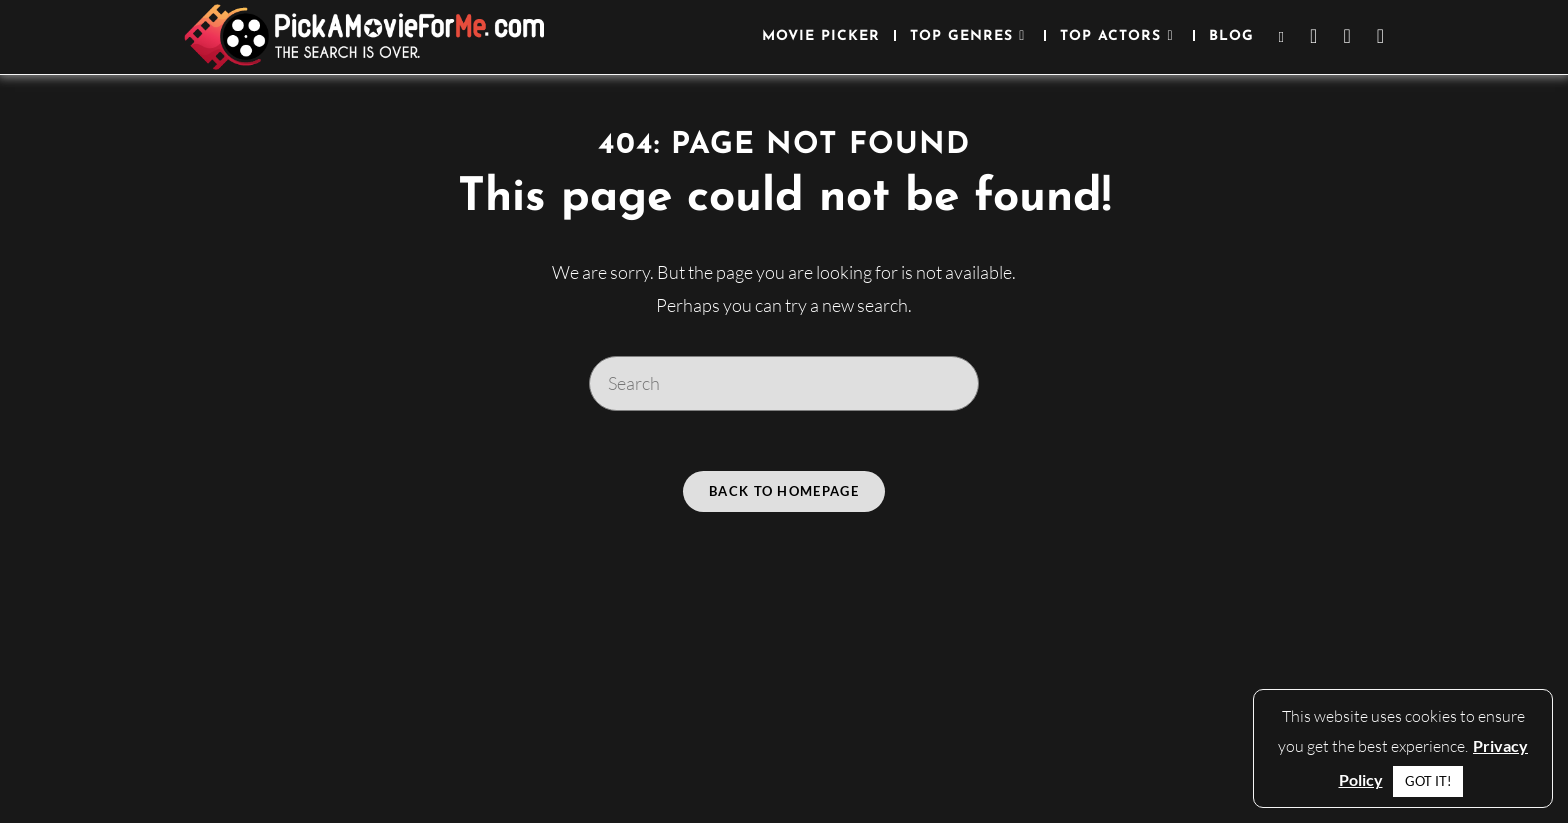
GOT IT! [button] (1428, 781)
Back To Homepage (784, 491)
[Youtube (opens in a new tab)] (1380, 36)
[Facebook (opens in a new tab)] (1313, 36)
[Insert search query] (784, 383)
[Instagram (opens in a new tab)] (1346, 36)
